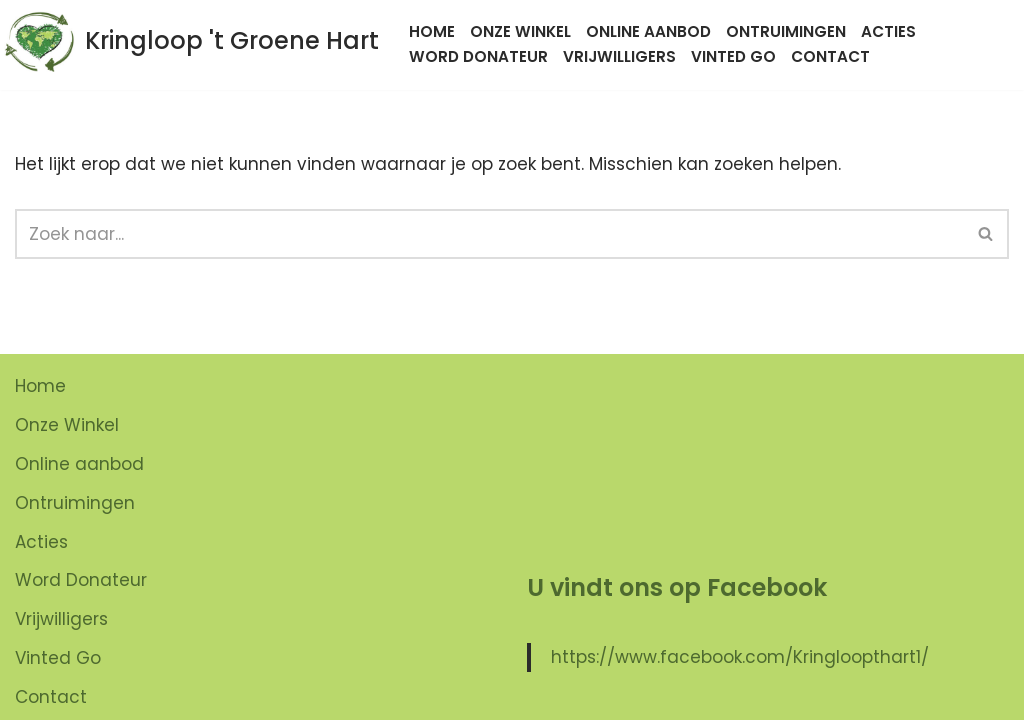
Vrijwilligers (619, 56)
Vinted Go (733, 56)
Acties (888, 31)
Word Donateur (478, 56)
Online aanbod (648, 31)
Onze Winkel (520, 31)
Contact (830, 56)
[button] (985, 233)
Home (432, 31)
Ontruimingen (786, 31)
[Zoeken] (489, 234)
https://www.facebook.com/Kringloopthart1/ (740, 657)
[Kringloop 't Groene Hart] (191, 41)
